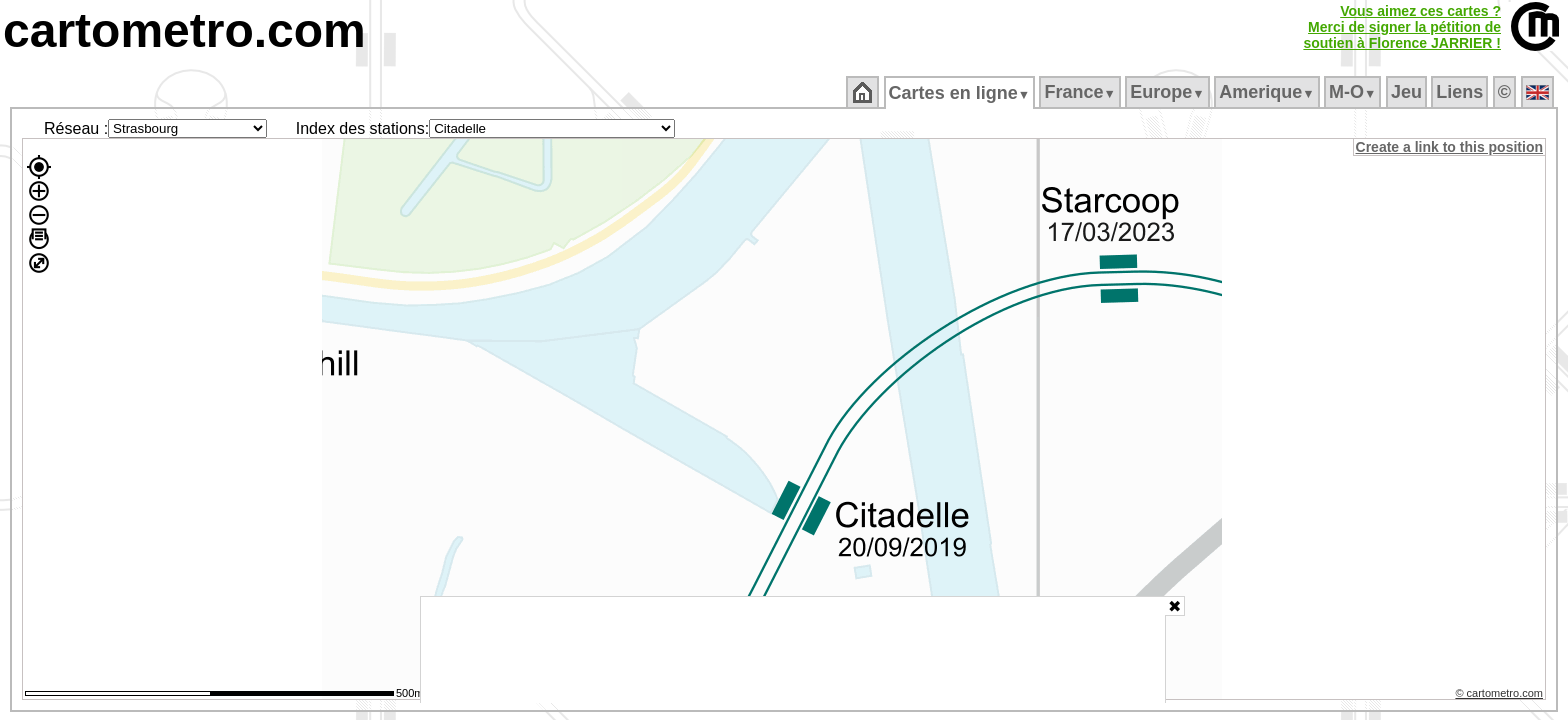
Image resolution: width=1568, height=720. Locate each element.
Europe (1169, 92)
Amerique (1268, 92)
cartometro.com (184, 30)
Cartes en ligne (960, 93)
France (1081, 92)
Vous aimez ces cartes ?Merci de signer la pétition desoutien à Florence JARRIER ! (1402, 27)
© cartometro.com (1501, 696)
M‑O (1354, 92)
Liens (1461, 92)
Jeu (1407, 92)
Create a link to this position (1450, 147)
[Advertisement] (793, 650)
